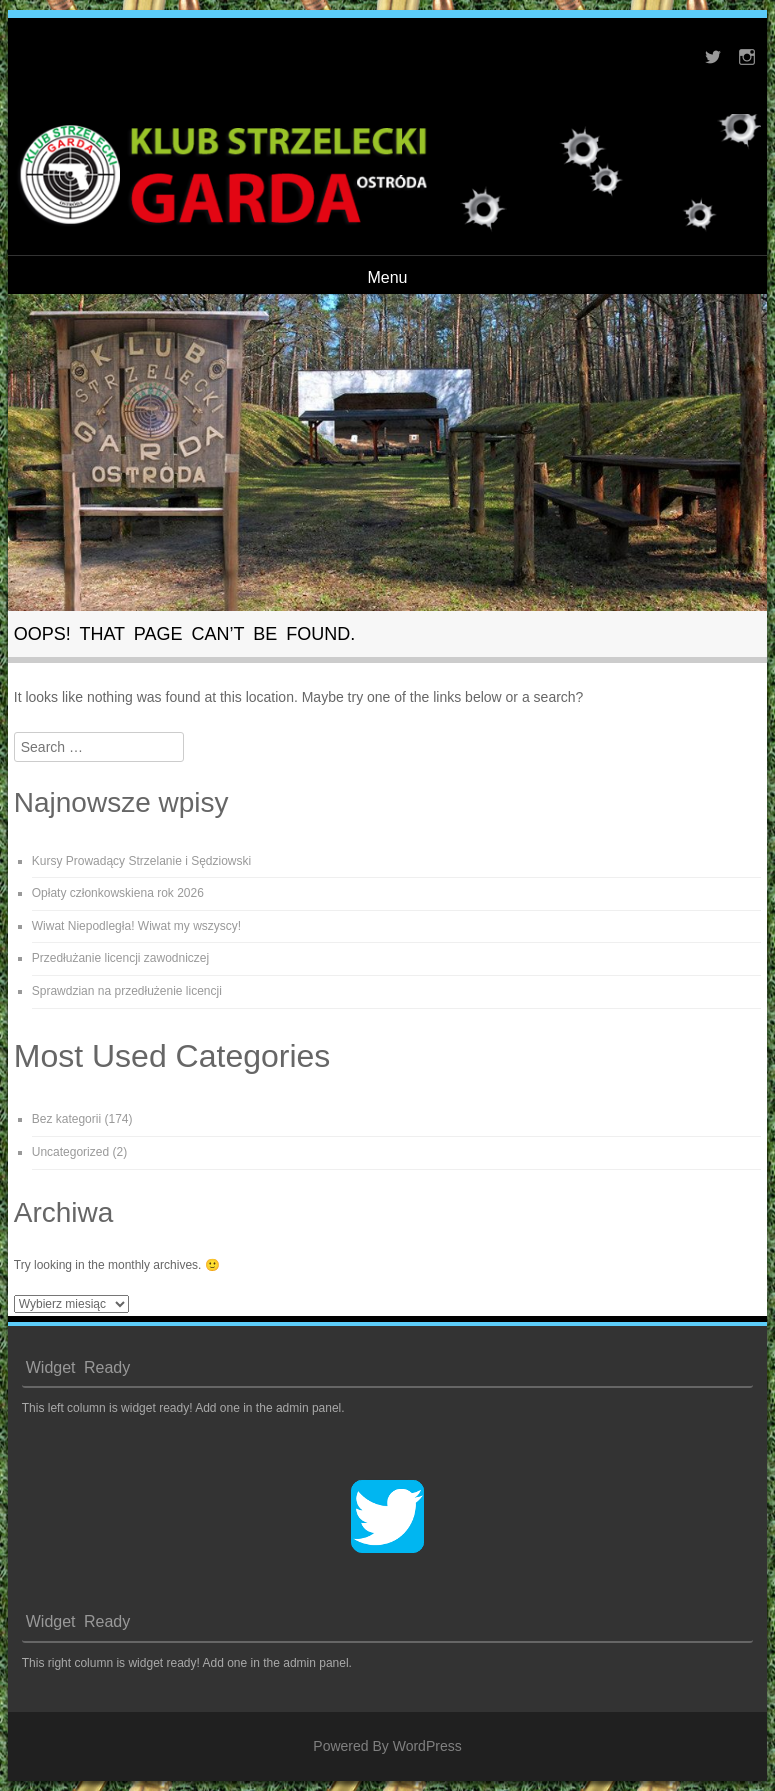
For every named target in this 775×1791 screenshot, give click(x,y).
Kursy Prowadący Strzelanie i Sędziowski (141, 861)
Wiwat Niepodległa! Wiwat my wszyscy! (136, 926)
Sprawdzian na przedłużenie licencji (127, 991)
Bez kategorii (66, 1119)
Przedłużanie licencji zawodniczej (120, 958)
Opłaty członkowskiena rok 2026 (118, 893)
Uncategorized (70, 1152)
